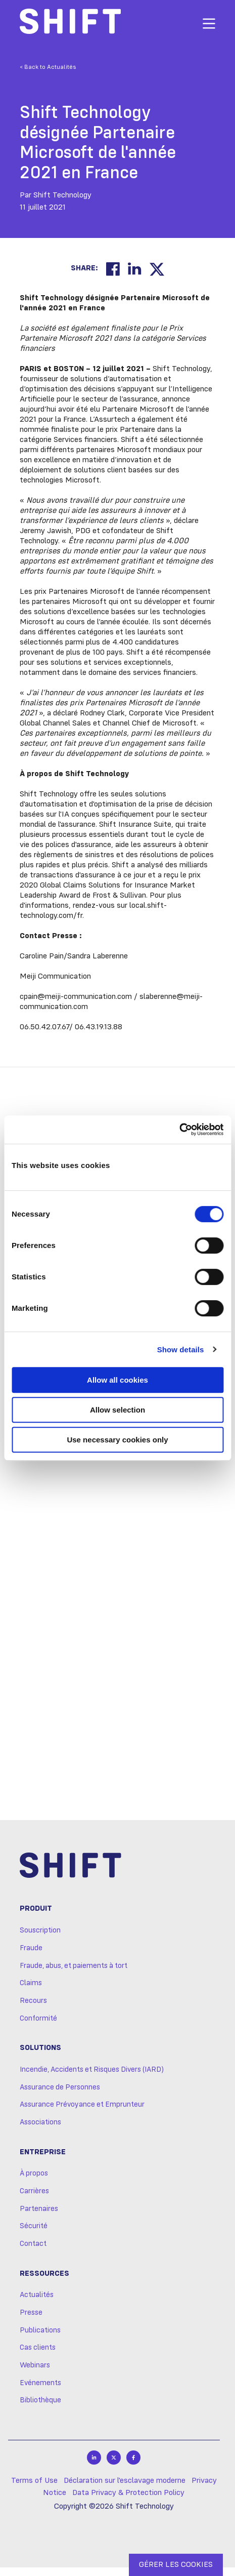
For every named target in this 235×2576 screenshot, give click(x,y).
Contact (33, 2252)
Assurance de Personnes (60, 2095)
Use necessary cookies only (117, 1439)
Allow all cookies (117, 1380)
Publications (40, 2338)
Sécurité (34, 2234)
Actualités (37, 2303)
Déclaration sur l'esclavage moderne (124, 2489)
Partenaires (39, 2217)
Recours (33, 2009)
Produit (36, 1917)
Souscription (40, 1939)
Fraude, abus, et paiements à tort (73, 1974)
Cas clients (38, 2356)
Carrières (34, 2199)
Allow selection (117, 1409)
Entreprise (43, 2160)
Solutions (40, 2056)
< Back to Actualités (48, 67)
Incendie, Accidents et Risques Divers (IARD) (92, 2078)
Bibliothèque (40, 2408)
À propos (34, 2182)
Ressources (44, 2282)
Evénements (40, 2391)
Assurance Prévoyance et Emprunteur (82, 2113)
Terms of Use (34, 2489)
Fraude (31, 1956)
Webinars (35, 2374)
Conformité (38, 2026)
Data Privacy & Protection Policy (128, 2502)
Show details (180, 1349)
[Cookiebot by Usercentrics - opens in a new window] (179, 1129)
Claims (31, 1991)
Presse (31, 2321)
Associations (40, 2131)
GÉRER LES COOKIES (176, 2565)
